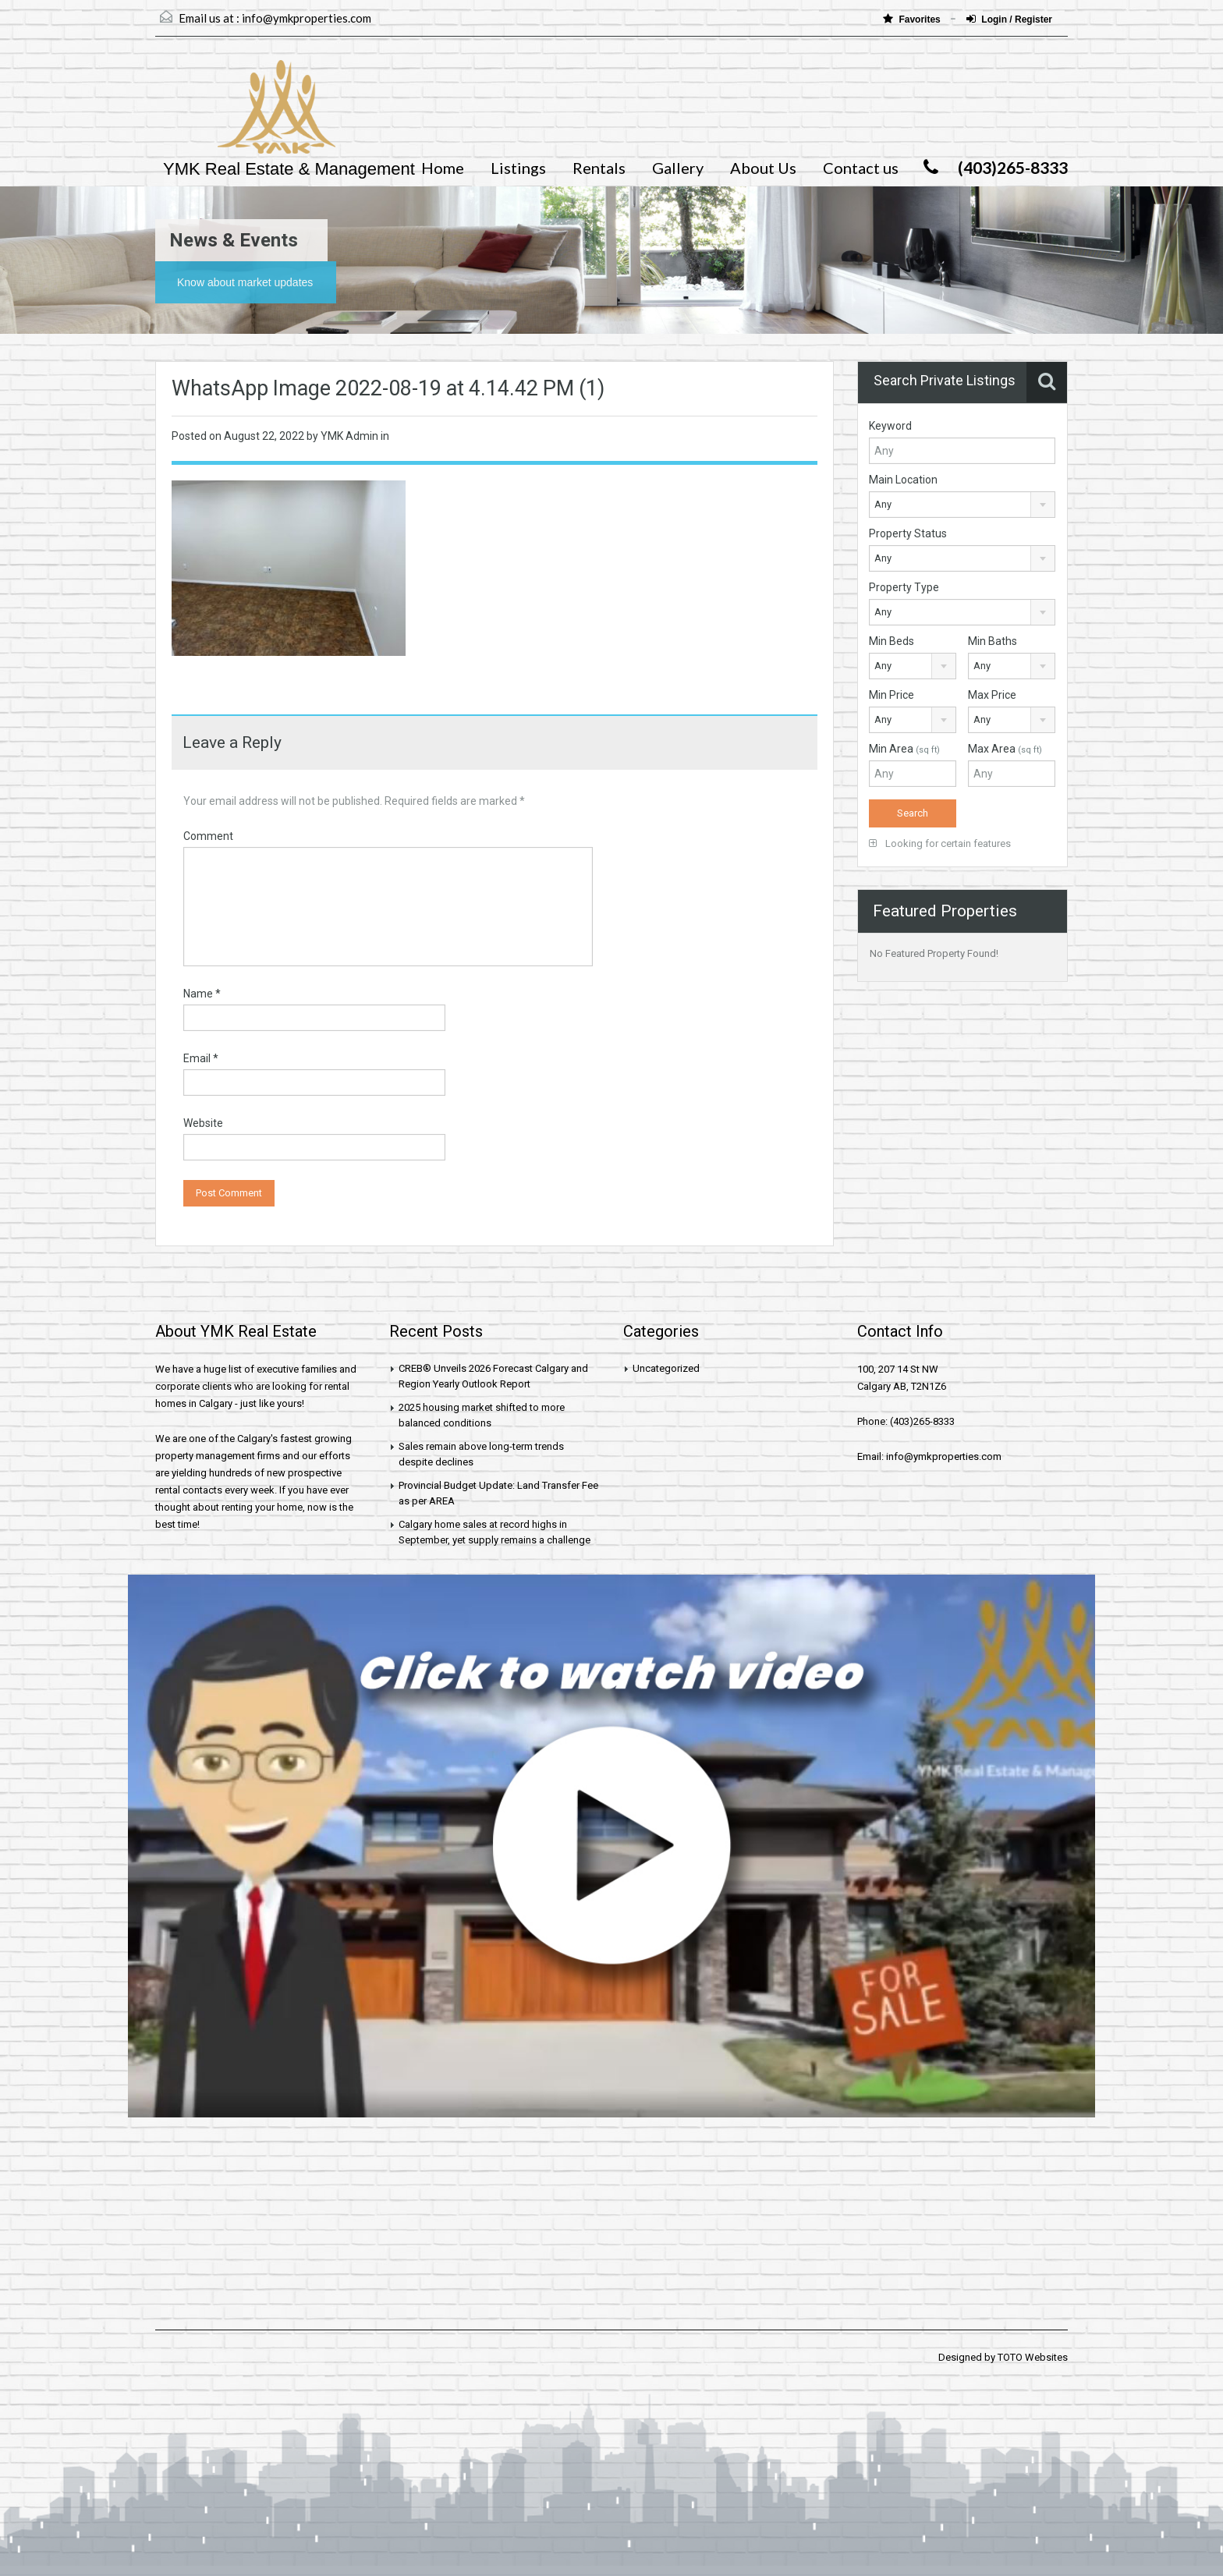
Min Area (904, 748)
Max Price (992, 695)
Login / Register (1009, 19)
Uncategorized (666, 1368)
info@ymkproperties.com (306, 18)
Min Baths (992, 641)
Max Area (1005, 748)
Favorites (913, 19)
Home (442, 167)
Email (200, 1058)
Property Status (908, 533)
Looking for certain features (940, 843)
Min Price (891, 695)
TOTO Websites (1033, 2357)
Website (203, 1123)
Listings (518, 167)
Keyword (890, 426)
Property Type (904, 587)
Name (202, 993)
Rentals (599, 167)
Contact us (861, 167)
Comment (208, 836)
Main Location (903, 479)
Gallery (678, 167)
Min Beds (891, 641)
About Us (763, 167)
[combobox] (962, 504)
